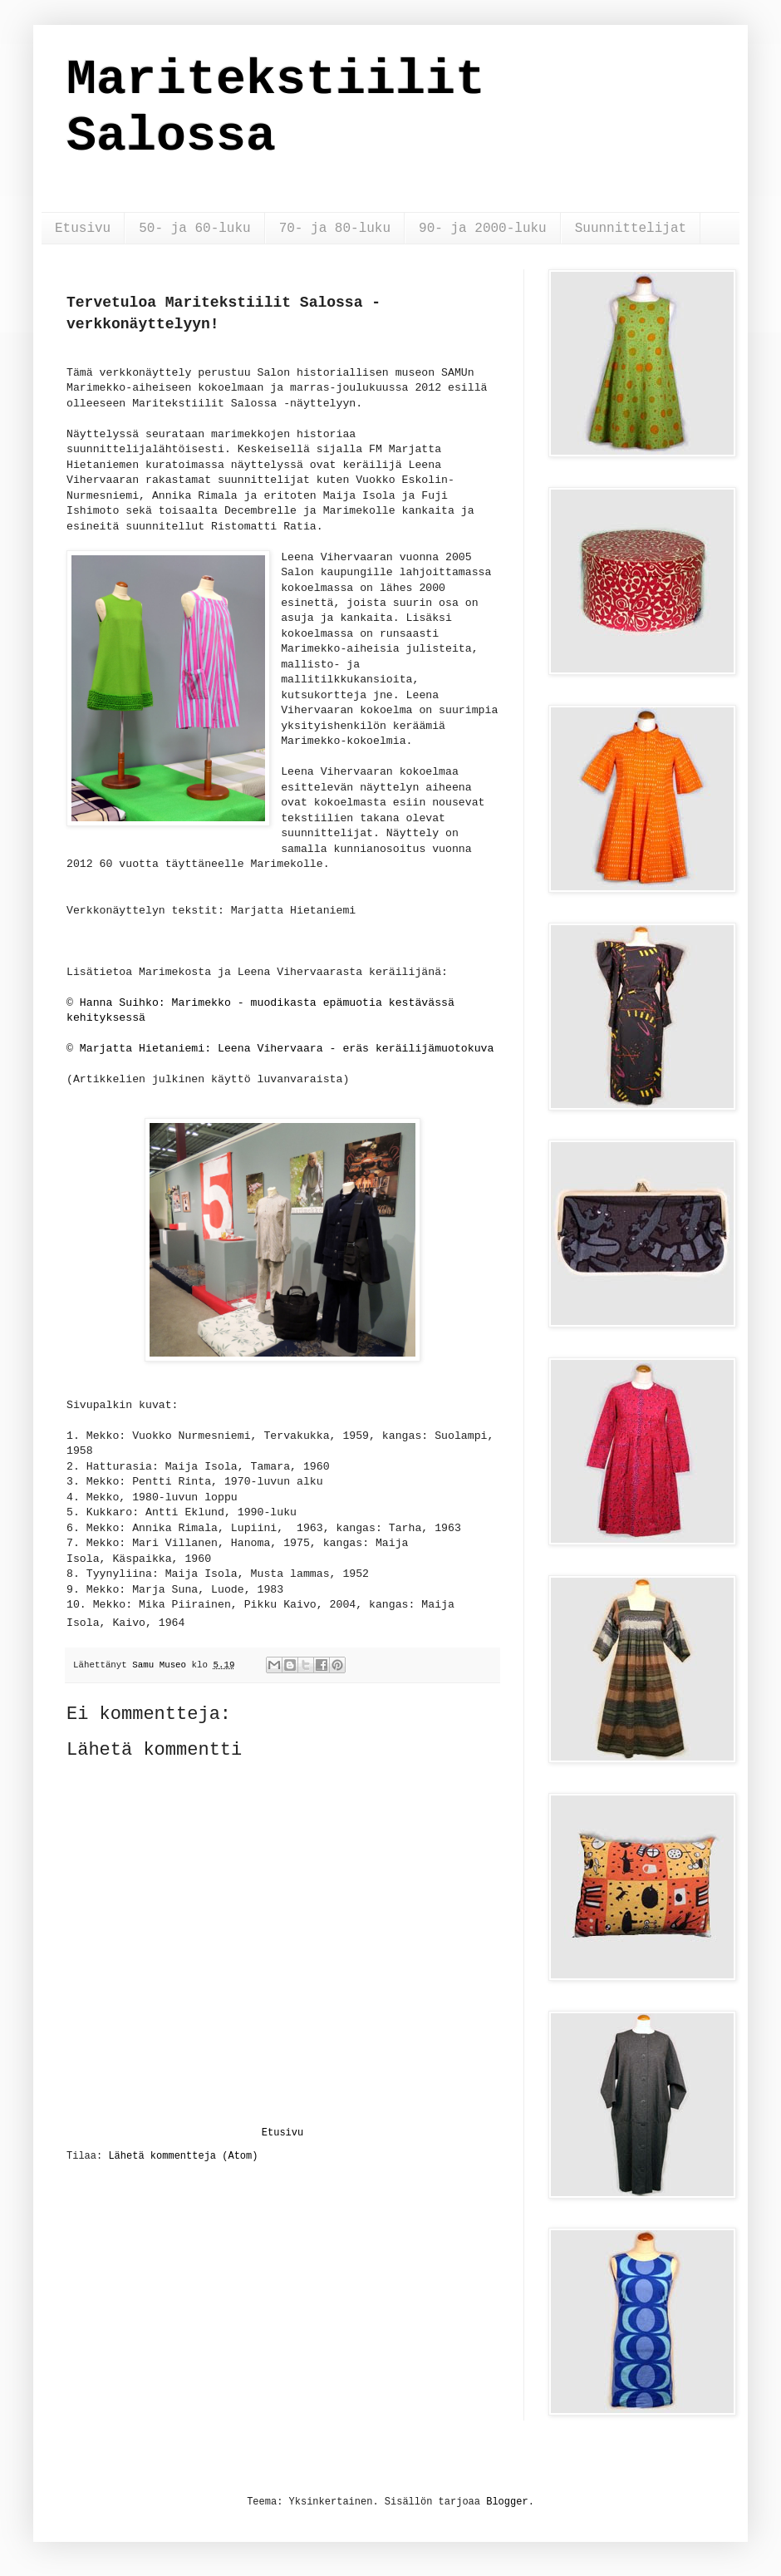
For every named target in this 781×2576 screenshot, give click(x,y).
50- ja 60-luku (194, 228)
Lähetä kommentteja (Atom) (183, 2156)
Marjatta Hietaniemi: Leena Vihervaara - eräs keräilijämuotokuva (287, 1048)
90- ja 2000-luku (483, 228)
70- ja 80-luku (334, 228)
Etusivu (83, 228)
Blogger (507, 2502)
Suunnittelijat (630, 228)
